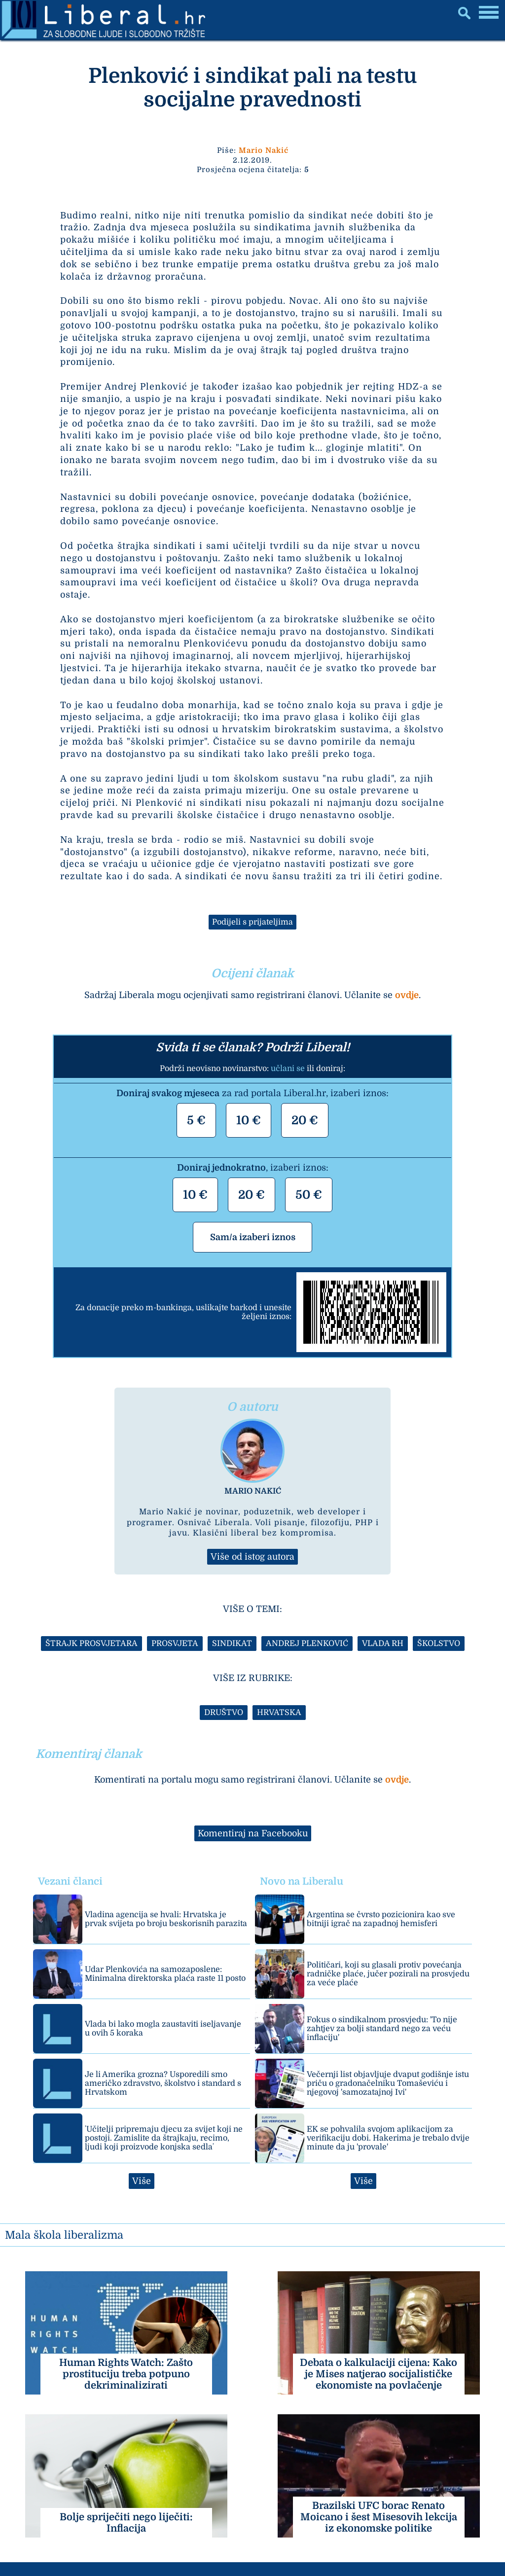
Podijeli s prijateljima (252, 922)
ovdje (407, 995)
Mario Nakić (264, 150)
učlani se (288, 1068)
